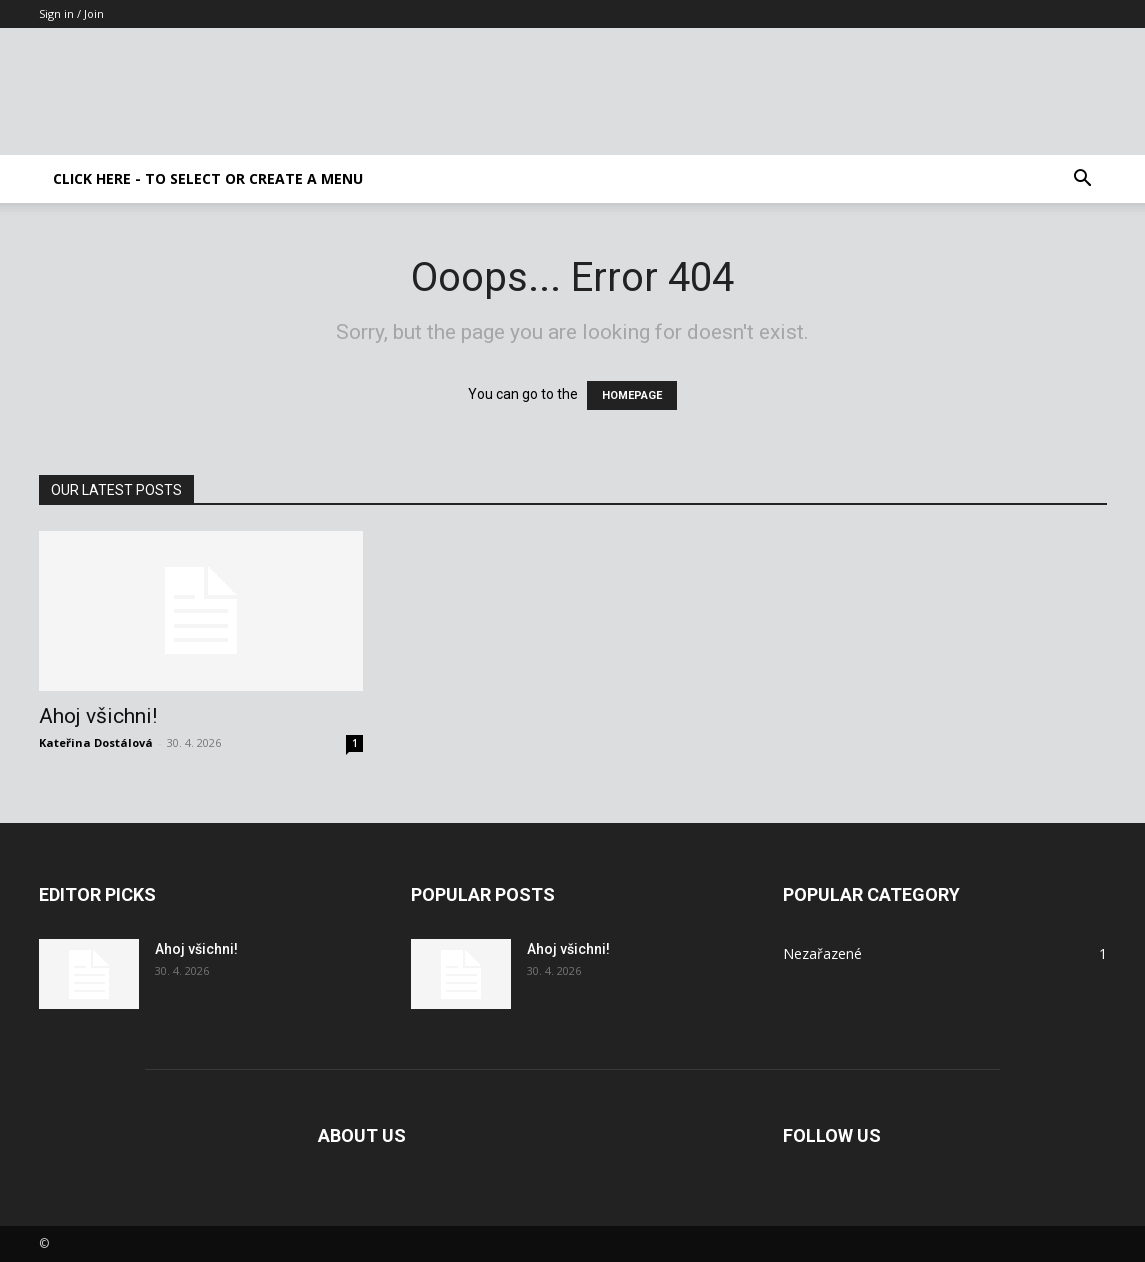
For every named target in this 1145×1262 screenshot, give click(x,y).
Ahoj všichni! (98, 716)
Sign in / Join (71, 13)
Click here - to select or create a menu (208, 178)
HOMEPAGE (632, 395)
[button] (1083, 180)
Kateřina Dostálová (96, 742)
